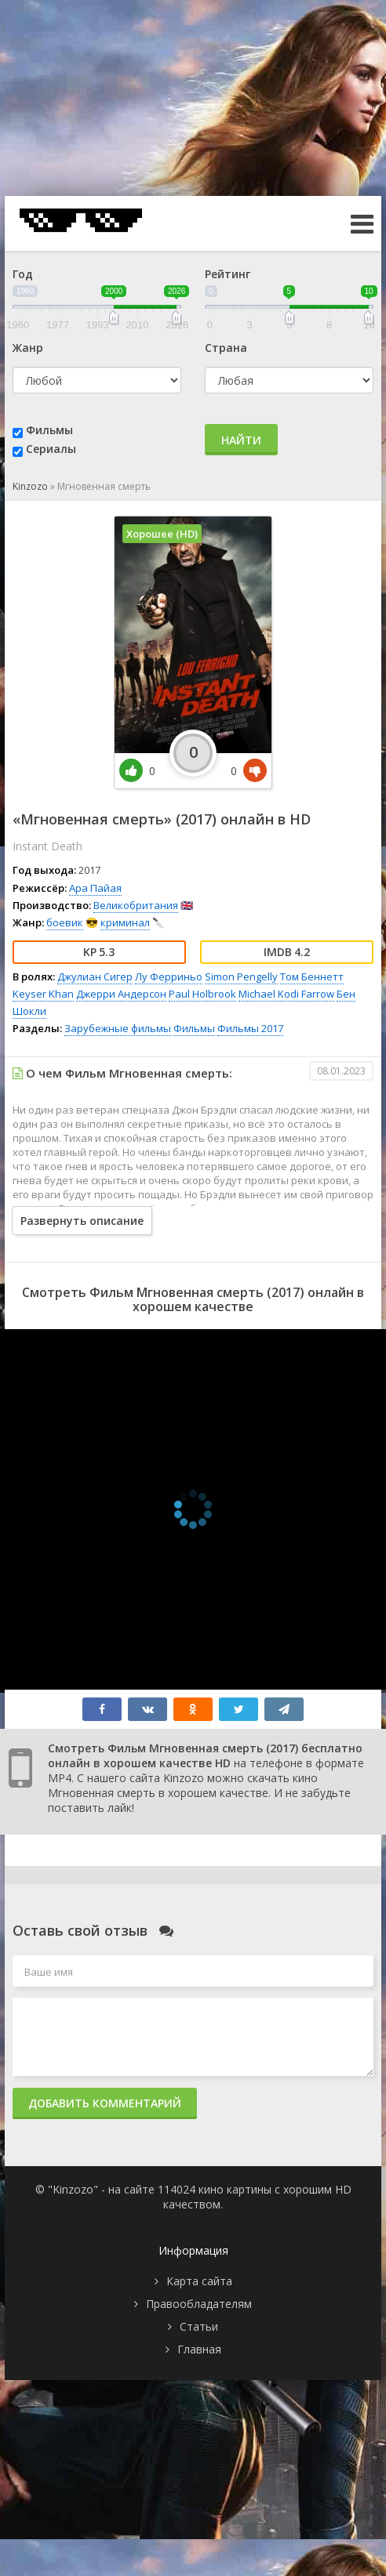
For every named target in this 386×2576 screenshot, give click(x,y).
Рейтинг (227, 273)
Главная (199, 2349)
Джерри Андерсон (121, 994)
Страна (226, 347)
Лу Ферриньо (168, 976)
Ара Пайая (95, 888)
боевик (64, 922)
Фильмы (49, 429)
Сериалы (51, 448)
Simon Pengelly (241, 976)
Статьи (199, 2326)
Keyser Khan (43, 994)
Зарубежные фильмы (117, 1028)
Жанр (28, 347)
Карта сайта (199, 2280)
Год (23, 273)
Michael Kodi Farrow (286, 994)
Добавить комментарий (104, 2103)
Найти (241, 440)
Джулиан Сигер (95, 976)
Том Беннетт (312, 976)
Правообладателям (199, 2303)
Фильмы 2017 (250, 1028)
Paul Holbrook (202, 994)
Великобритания (135, 905)
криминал (125, 922)
